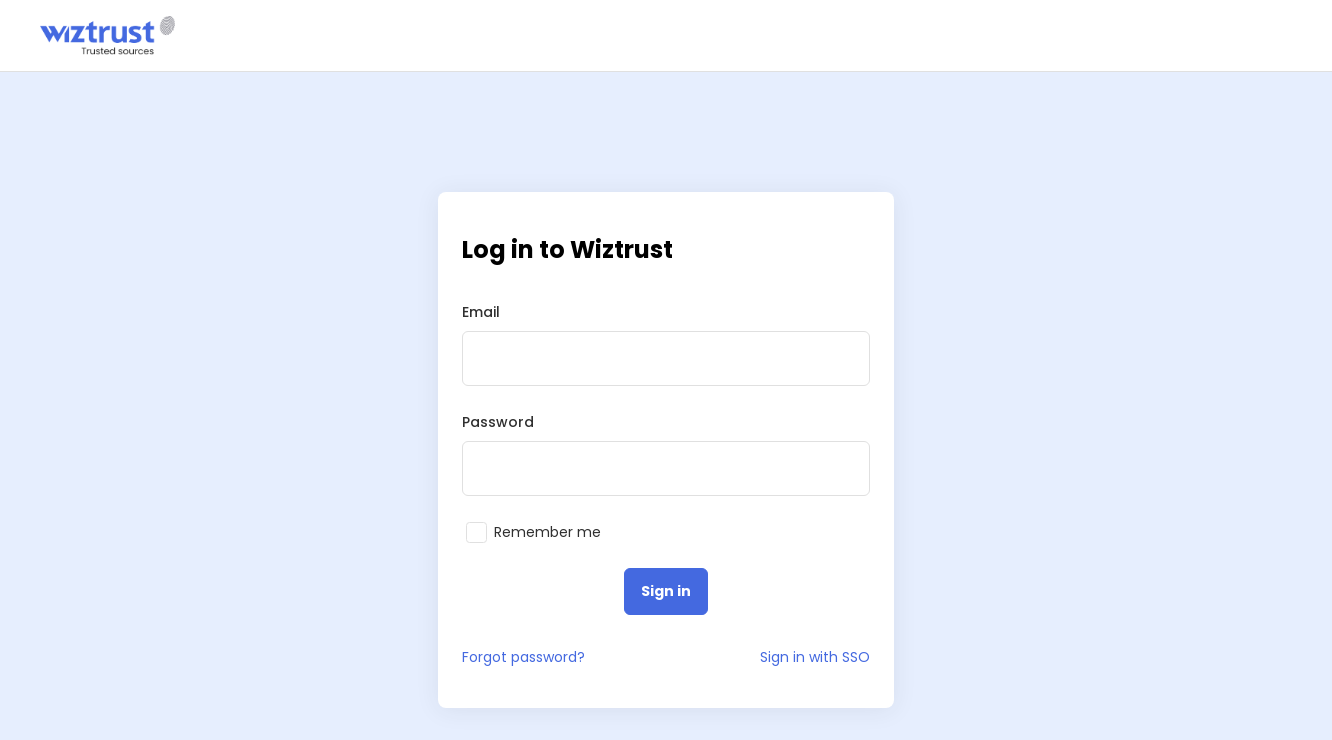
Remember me (547, 532)
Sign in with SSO (815, 657)
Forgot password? (523, 657)
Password (498, 422)
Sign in (666, 591)
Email (481, 312)
